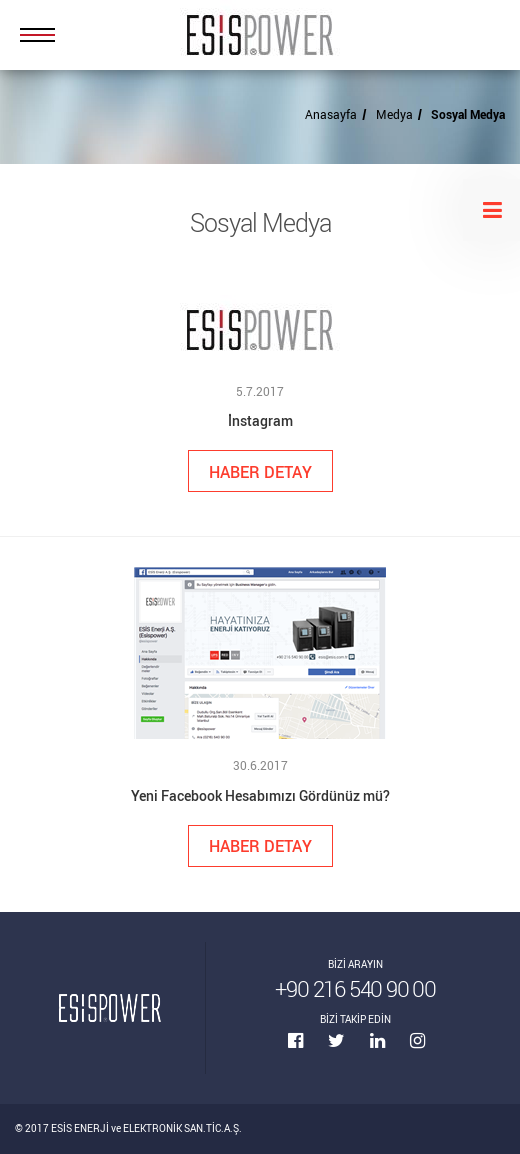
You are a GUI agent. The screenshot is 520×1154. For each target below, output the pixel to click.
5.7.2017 (260, 391)
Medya (394, 114)
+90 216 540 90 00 (355, 988)
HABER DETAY (260, 471)
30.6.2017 (260, 765)
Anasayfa (331, 114)
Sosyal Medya (468, 114)
